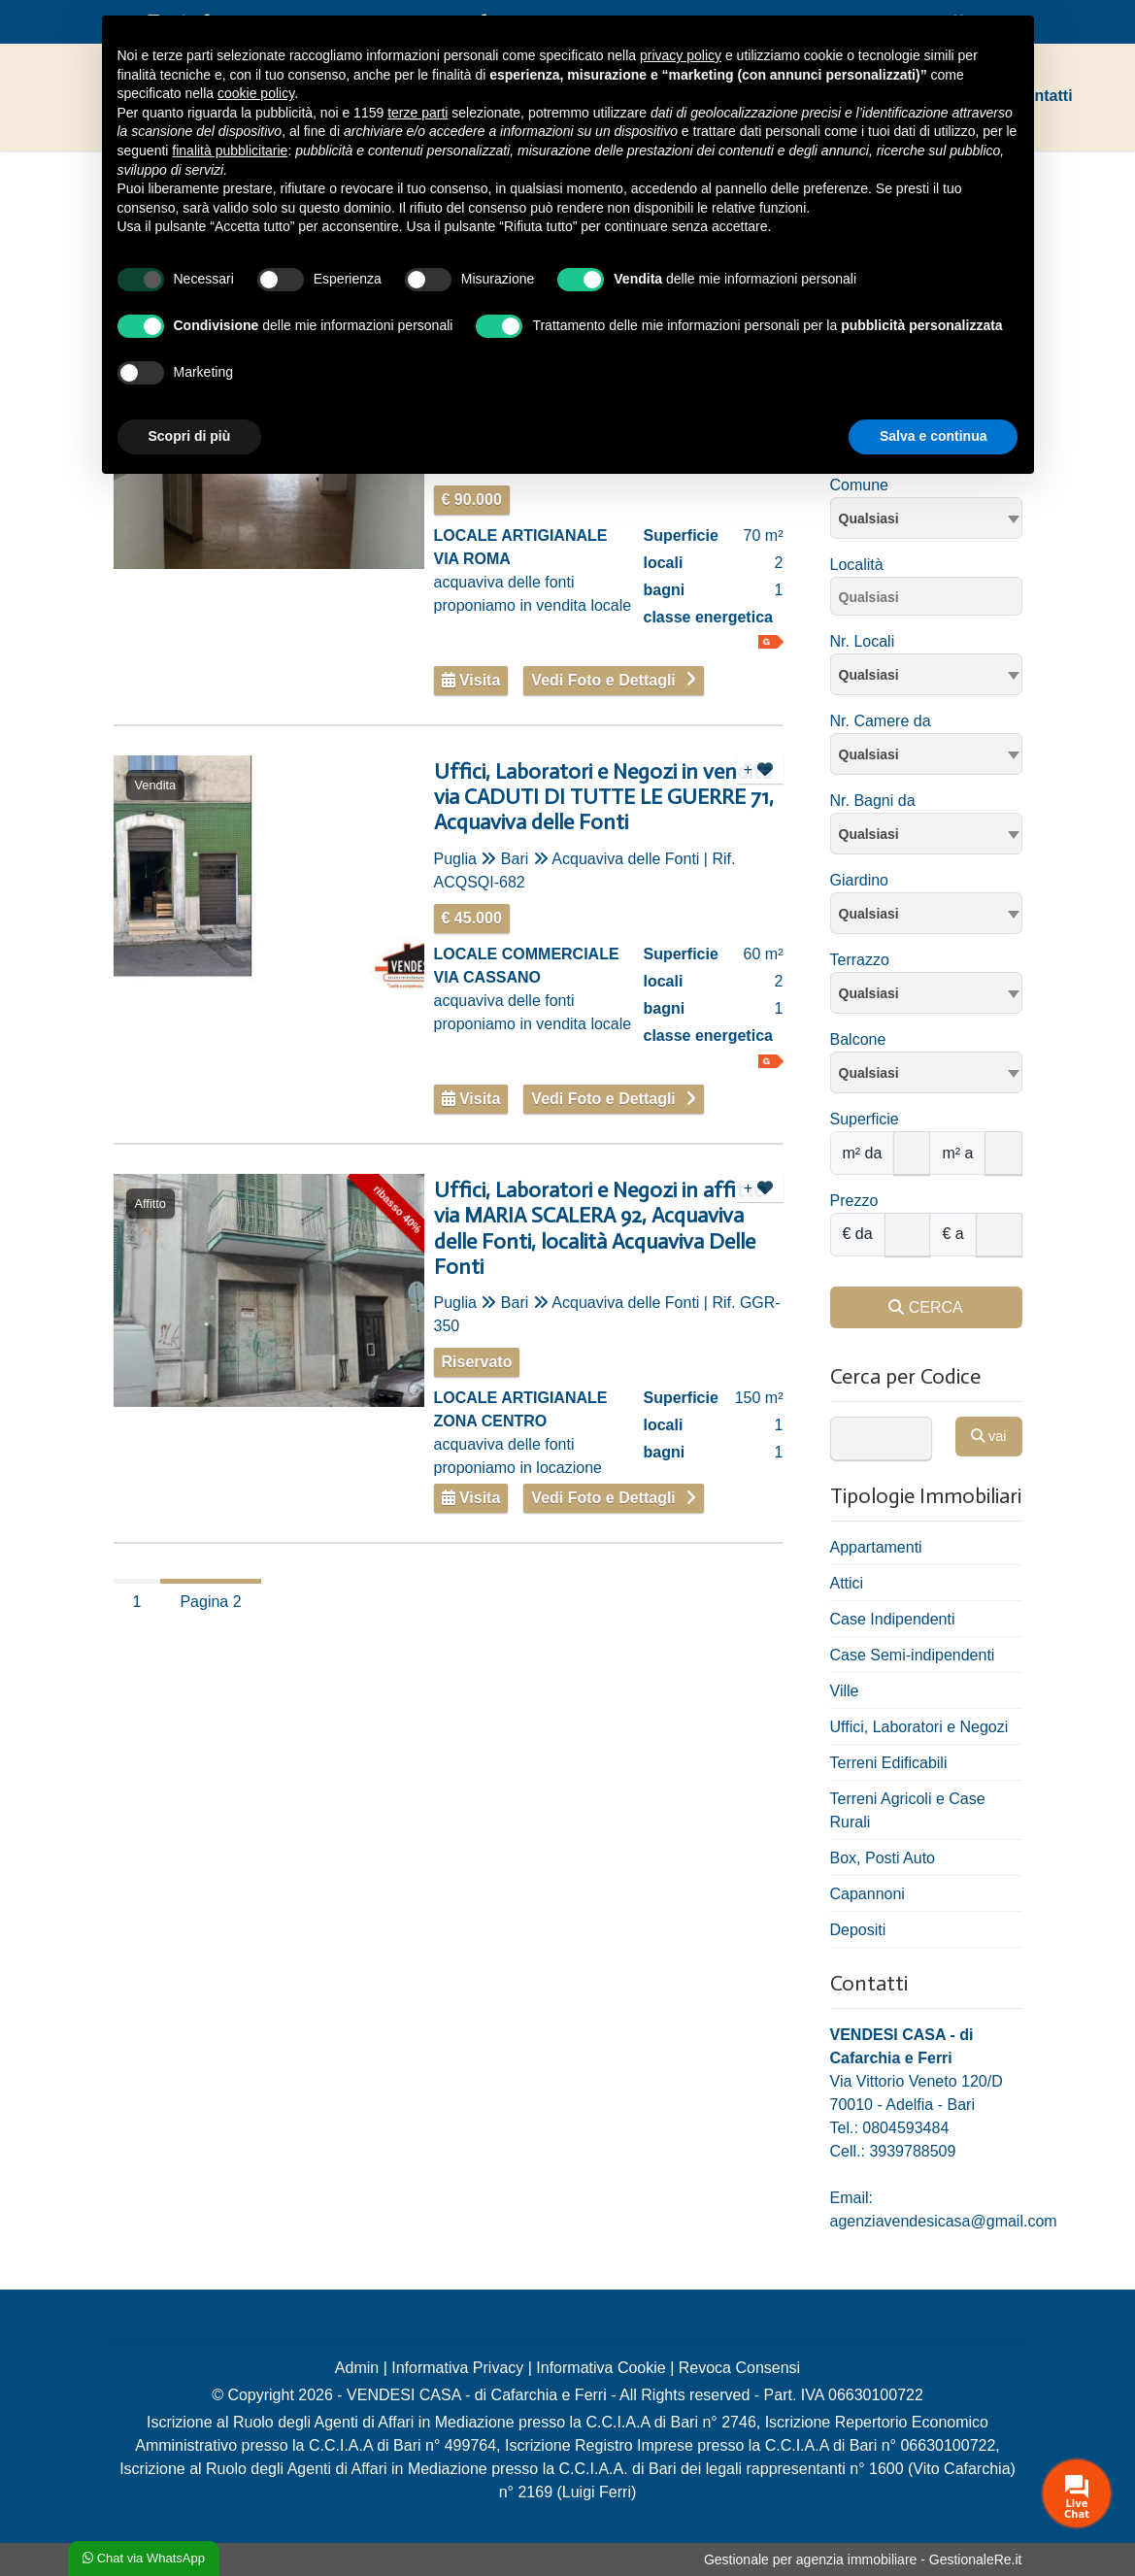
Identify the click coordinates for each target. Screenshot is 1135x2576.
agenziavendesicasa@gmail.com (943, 2221)
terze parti (417, 112)
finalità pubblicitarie (229, 150)
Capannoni (867, 1894)
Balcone (858, 1039)
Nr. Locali (862, 641)
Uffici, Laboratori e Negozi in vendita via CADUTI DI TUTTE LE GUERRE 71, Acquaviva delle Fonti (604, 797)
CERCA (925, 1307)
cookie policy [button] (255, 93)
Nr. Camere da (880, 721)
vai (988, 1436)
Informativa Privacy (457, 2367)
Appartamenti (876, 1547)
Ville (844, 1691)
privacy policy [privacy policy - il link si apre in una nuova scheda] (680, 55)
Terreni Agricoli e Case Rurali (907, 1810)
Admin (357, 2367)
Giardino (859, 880)
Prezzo (854, 1200)
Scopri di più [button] (190, 436)
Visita (471, 680)
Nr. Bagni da (873, 800)
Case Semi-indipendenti (912, 1655)
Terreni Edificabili (889, 1763)
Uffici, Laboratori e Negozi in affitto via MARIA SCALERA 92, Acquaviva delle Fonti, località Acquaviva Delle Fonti (600, 1229)
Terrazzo (859, 960)
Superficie (864, 1119)
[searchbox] (931, 600)
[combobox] (926, 518)
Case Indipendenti (892, 1619)
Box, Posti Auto (883, 1858)
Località (857, 564)
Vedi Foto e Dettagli (603, 680)
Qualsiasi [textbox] (869, 518)
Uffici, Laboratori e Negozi (919, 1727)
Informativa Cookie (600, 2367)
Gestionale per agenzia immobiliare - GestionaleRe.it (863, 2559)
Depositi (858, 1930)
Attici (847, 1583)
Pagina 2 (210, 1601)
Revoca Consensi (739, 2367)
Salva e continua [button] (933, 436)
